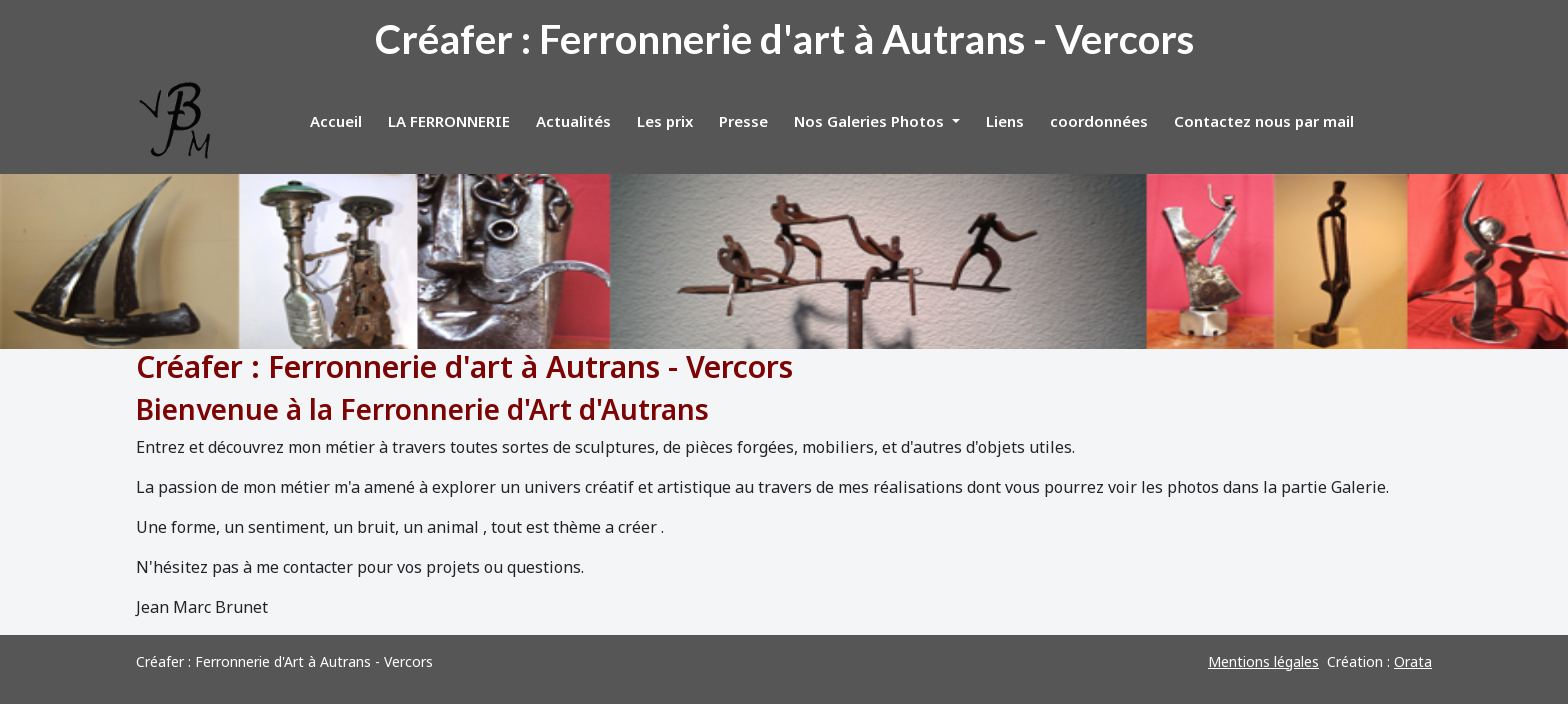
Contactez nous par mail (1264, 121)
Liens (1005, 121)
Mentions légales (1263, 661)
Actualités (573, 121)
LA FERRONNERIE (449, 121)
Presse (743, 121)
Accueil (336, 121)
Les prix (665, 121)
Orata (1413, 661)
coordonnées (1099, 121)
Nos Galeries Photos (871, 121)
